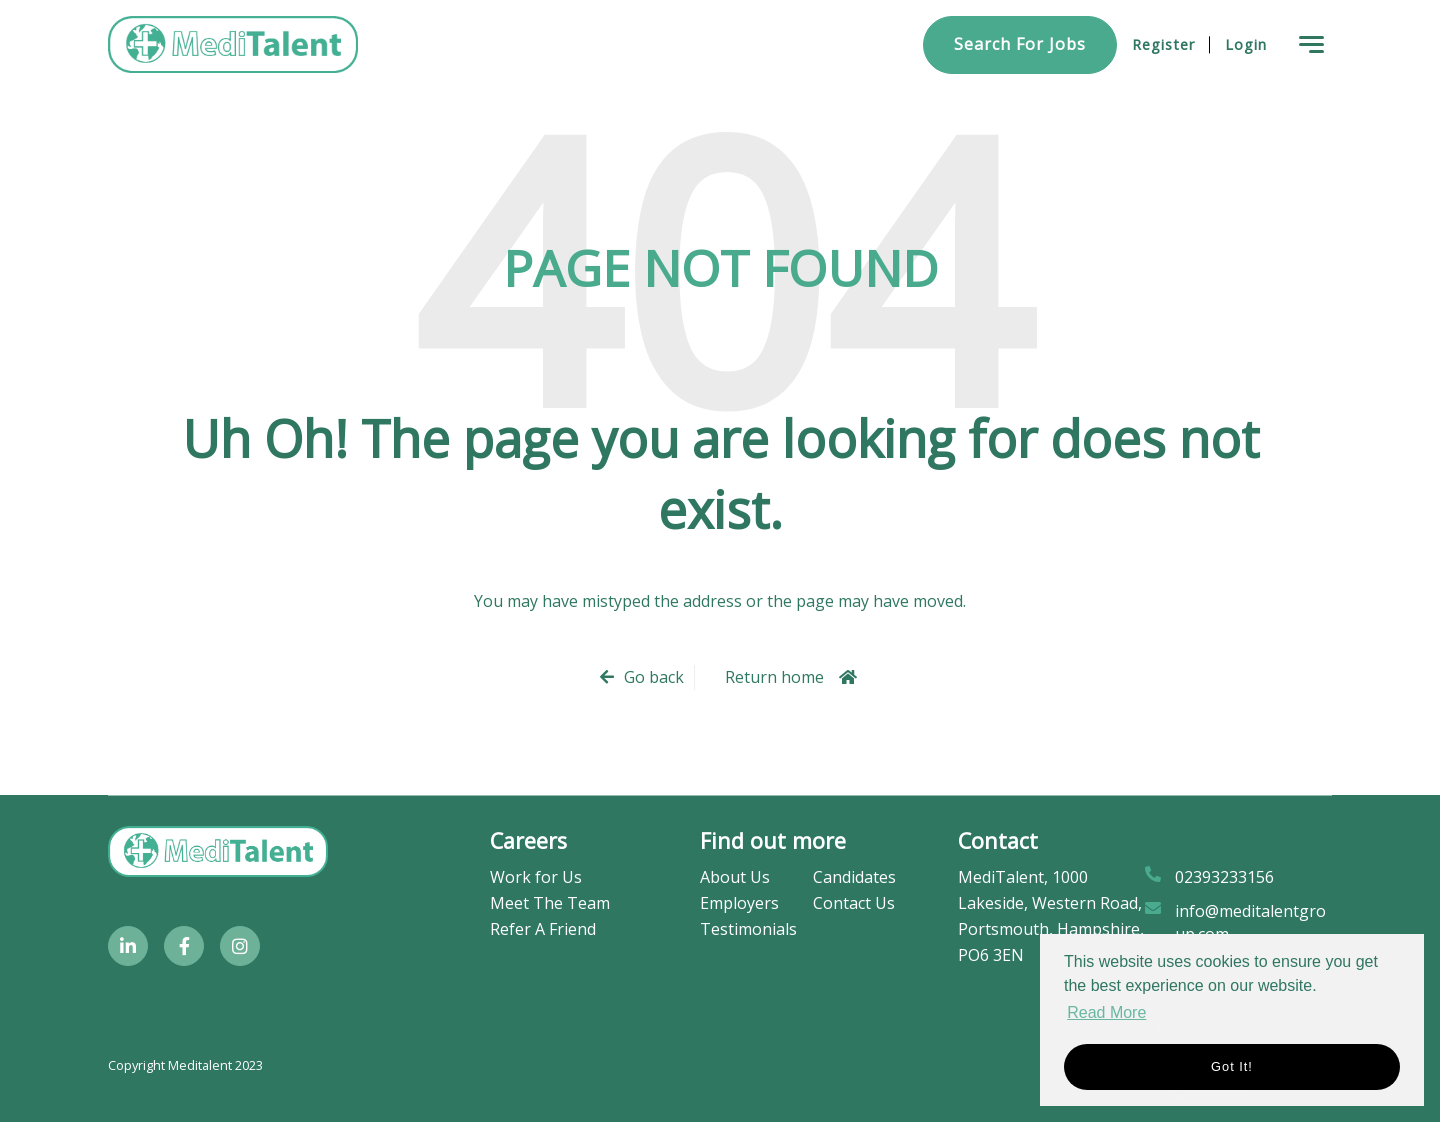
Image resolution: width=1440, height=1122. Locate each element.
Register (1163, 44)
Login (1246, 44)
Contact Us (854, 903)
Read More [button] (1106, 1012)
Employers (739, 903)
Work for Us (536, 877)
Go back (654, 677)
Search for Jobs (1020, 44)
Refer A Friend (543, 929)
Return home (774, 677)
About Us (735, 877)
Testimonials (748, 929)
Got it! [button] (1232, 1066)
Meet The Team (550, 903)
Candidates (854, 877)
